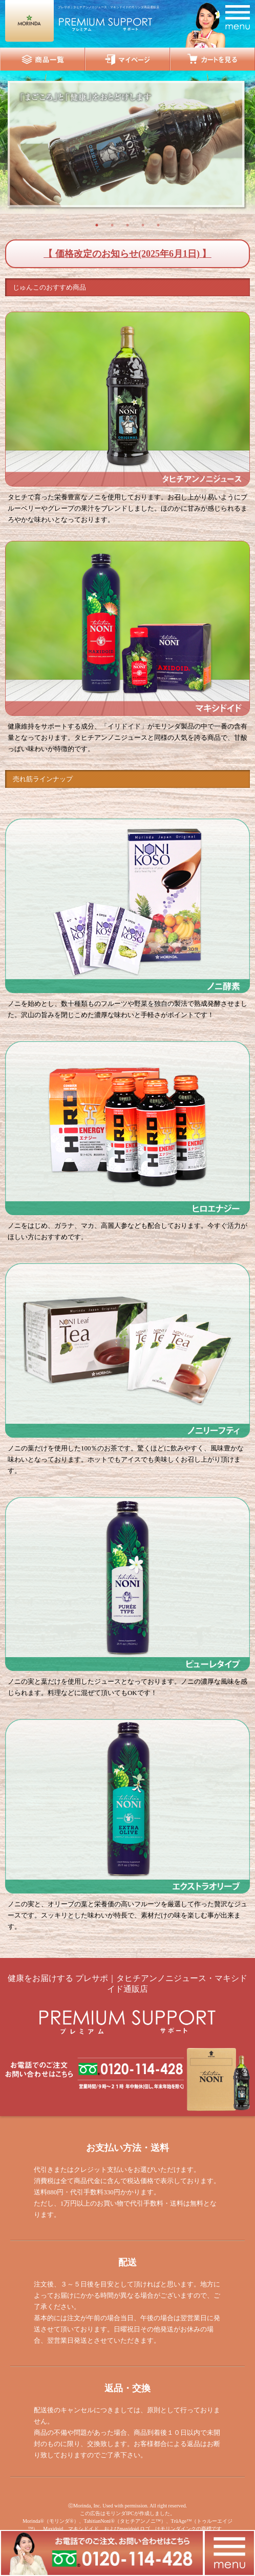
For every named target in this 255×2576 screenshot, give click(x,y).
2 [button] (112, 225)
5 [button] (158, 225)
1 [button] (97, 225)
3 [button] (127, 225)
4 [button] (143, 225)
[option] (127, 145)
